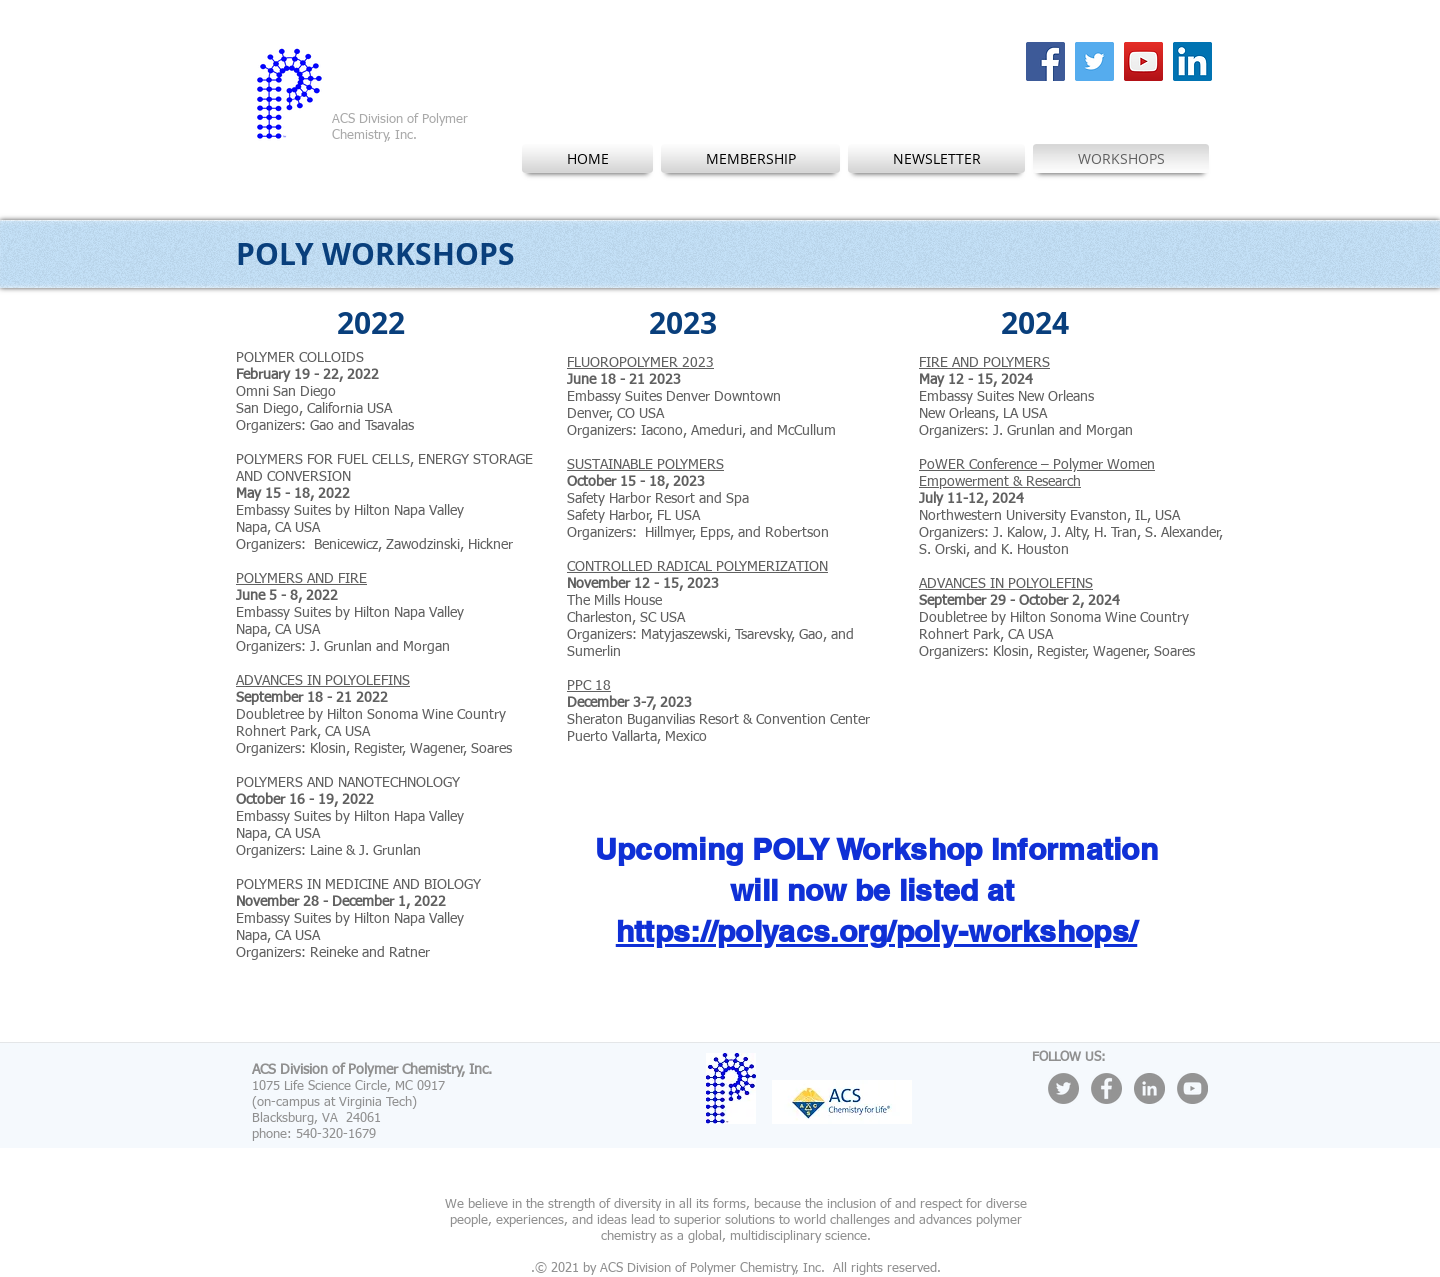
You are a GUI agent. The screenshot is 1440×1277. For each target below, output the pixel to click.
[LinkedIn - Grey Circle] (1149, 1088)
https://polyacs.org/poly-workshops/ (877, 931)
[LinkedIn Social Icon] (1192, 61)
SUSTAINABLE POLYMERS (645, 465)
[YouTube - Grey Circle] (1192, 1088)
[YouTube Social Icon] (1143, 61)
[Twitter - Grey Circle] (1063, 1088)
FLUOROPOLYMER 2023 (640, 363)
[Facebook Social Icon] (1045, 61)
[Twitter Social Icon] (1094, 61)
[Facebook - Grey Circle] (1106, 1088)
